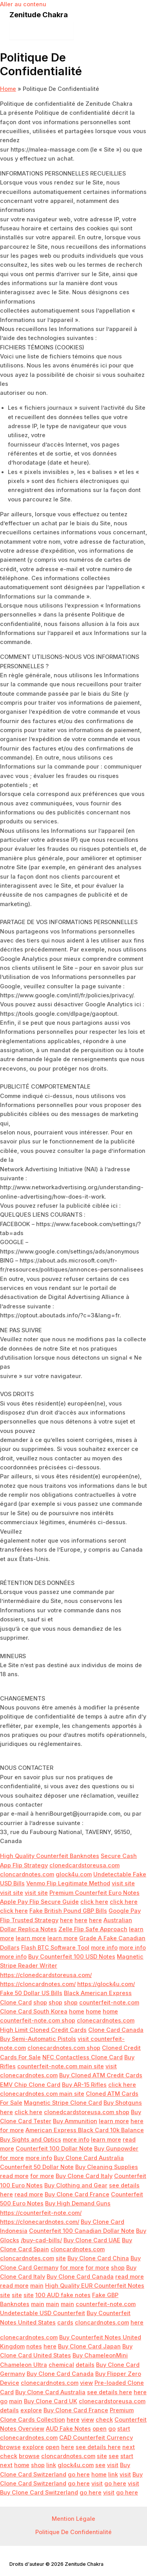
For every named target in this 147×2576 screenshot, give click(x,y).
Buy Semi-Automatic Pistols (38, 2038)
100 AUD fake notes (63, 2295)
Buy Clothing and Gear (75, 2185)
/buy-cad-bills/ (41, 2240)
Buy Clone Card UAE (92, 2240)
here (66, 1920)
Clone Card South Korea (33, 2011)
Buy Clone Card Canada (80, 2276)
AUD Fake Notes (68, 2428)
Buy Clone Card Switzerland (39, 2492)
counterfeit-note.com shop (37, 2020)
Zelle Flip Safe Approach (92, 1929)
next (128, 2447)
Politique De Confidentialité (73, 2532)
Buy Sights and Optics (30, 2139)
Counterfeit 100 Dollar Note (54, 2148)
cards (65, 2322)
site (61, 2258)
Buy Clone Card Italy (84, 2176)
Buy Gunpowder (116, 2148)
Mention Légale (73, 2518)
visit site (123, 1883)
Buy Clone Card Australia (89, 2158)
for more (12, 2130)
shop (40, 2002)
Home (8, 88)
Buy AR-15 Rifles (84, 2084)
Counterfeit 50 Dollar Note (37, 2167)
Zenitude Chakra (38, 14)
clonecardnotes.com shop (63, 2047)
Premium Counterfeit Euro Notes (94, 1892)
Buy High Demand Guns (78, 2203)
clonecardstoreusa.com (112, 2401)
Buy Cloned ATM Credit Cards (100, 2075)
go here (79, 2474)
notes (34, 2346)
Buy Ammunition (75, 2121)
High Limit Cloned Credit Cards (43, 2029)
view (86, 2382)
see (114, 2456)
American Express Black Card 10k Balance (84, 2130)
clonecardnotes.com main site (42, 2093)
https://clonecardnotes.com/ (39, 2221)
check (104, 2419)
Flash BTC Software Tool (55, 1947)
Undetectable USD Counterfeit (42, 2313)
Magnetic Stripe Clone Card (63, 2102)
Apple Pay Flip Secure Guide (39, 1901)
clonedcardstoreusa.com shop (86, 2112)
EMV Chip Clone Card (30, 2084)
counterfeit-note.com (109, 2002)
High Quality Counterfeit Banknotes (49, 1856)
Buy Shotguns (122, 2102)
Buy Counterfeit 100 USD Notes (71, 1956)
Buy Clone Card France (77, 2194)
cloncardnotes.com (27, 1874)
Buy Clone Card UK (50, 2401)
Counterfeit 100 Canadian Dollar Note (81, 2230)
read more (14, 2176)
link (51, 2465)
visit (112, 2465)
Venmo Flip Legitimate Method (68, 1883)
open (100, 2428)
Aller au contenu (23, 4)
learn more (31, 1938)
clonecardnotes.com (105, 2020)
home (76, 2011)
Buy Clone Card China (98, 2258)
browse (10, 2447)
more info (104, 1947)
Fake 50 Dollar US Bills (31, 1993)
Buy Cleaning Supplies (106, 2167)
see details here (109, 2392)
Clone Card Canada (115, 2029)
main (37, 2285)
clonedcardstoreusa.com (84, 1865)
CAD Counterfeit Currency (96, 2437)
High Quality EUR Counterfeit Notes (94, 2285)
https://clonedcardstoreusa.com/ (46, 1975)
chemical (61, 2364)
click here (94, 1901)
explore (31, 2410)
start (123, 2428)
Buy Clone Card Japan (89, 2346)
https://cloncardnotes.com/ (38, 1984)
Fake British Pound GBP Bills (68, 1910)
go (3, 2401)
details (85, 2364)
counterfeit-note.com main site (60, 2066)
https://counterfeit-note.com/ (41, 2212)
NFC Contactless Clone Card (82, 2057)
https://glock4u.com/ (106, 1984)
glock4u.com (74, 1874)
